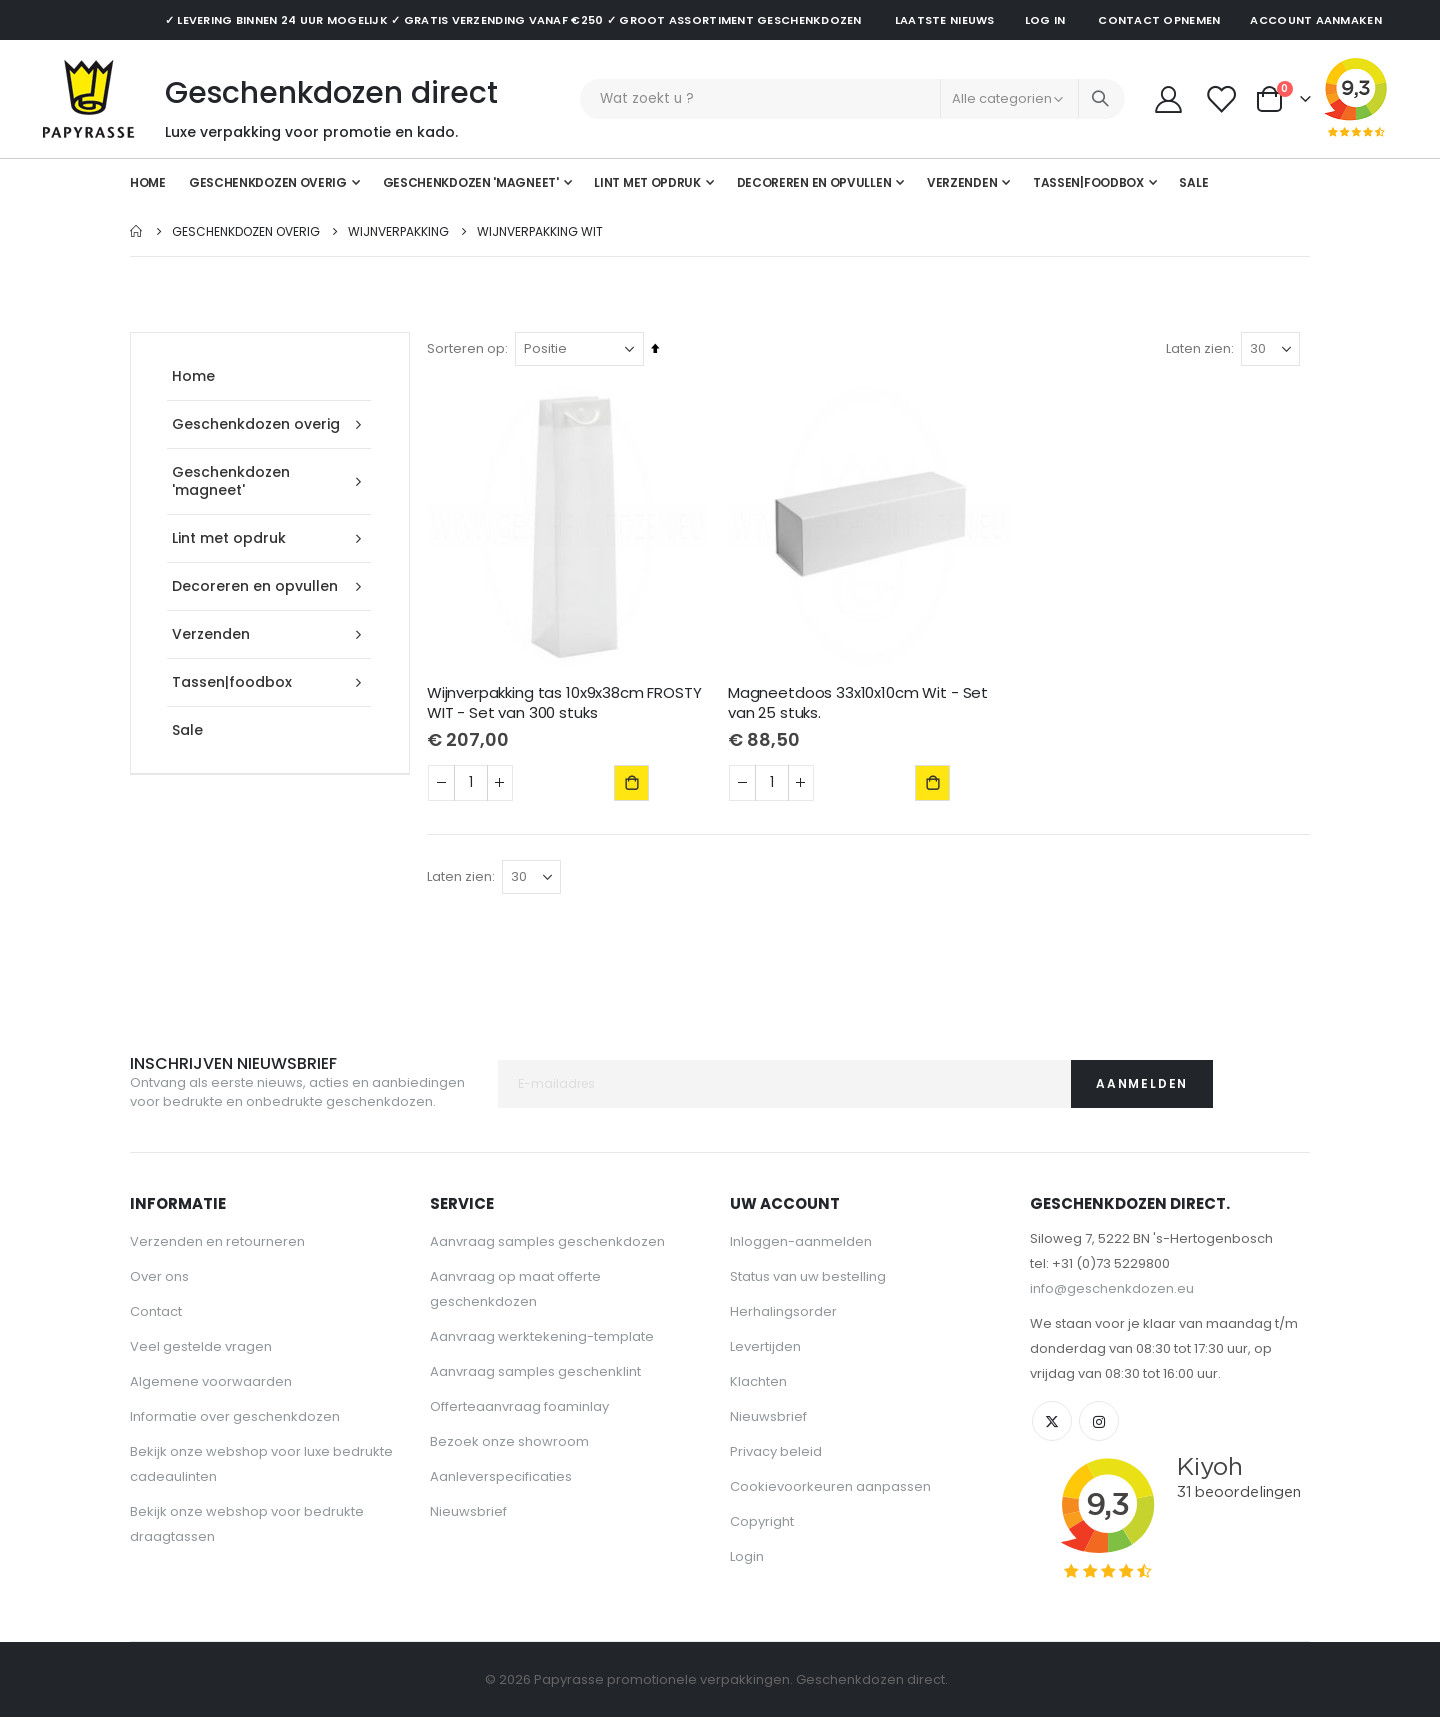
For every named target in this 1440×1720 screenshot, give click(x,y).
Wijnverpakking (398, 232)
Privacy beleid (776, 1454)
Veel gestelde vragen (201, 1349)
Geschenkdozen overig (246, 232)
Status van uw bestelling (808, 1279)
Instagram (1099, 1424)
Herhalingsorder (783, 1314)
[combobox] (852, 99)
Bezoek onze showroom (509, 1444)
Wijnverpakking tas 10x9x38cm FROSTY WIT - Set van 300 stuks (567, 702)
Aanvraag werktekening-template (542, 1339)
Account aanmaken (1315, 20)
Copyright (762, 1524)
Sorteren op (469, 348)
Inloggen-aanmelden (801, 1244)
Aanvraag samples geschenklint (535, 1374)
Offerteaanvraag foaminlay (519, 1409)
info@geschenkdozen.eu (1112, 1291)
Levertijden (765, 1349)
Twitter (1052, 1424)
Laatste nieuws (945, 20)
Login (747, 1559)
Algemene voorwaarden (211, 1384)
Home (137, 231)
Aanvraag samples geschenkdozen (547, 1244)
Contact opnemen (1159, 20)
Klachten (758, 1384)
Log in (1045, 20)
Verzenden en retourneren (217, 1244)
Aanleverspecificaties (501, 1479)
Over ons (159, 1279)
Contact (156, 1314)
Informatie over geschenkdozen (235, 1419)
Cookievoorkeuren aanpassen (830, 1489)
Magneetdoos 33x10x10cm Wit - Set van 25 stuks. (860, 702)
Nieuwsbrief (468, 1514)
